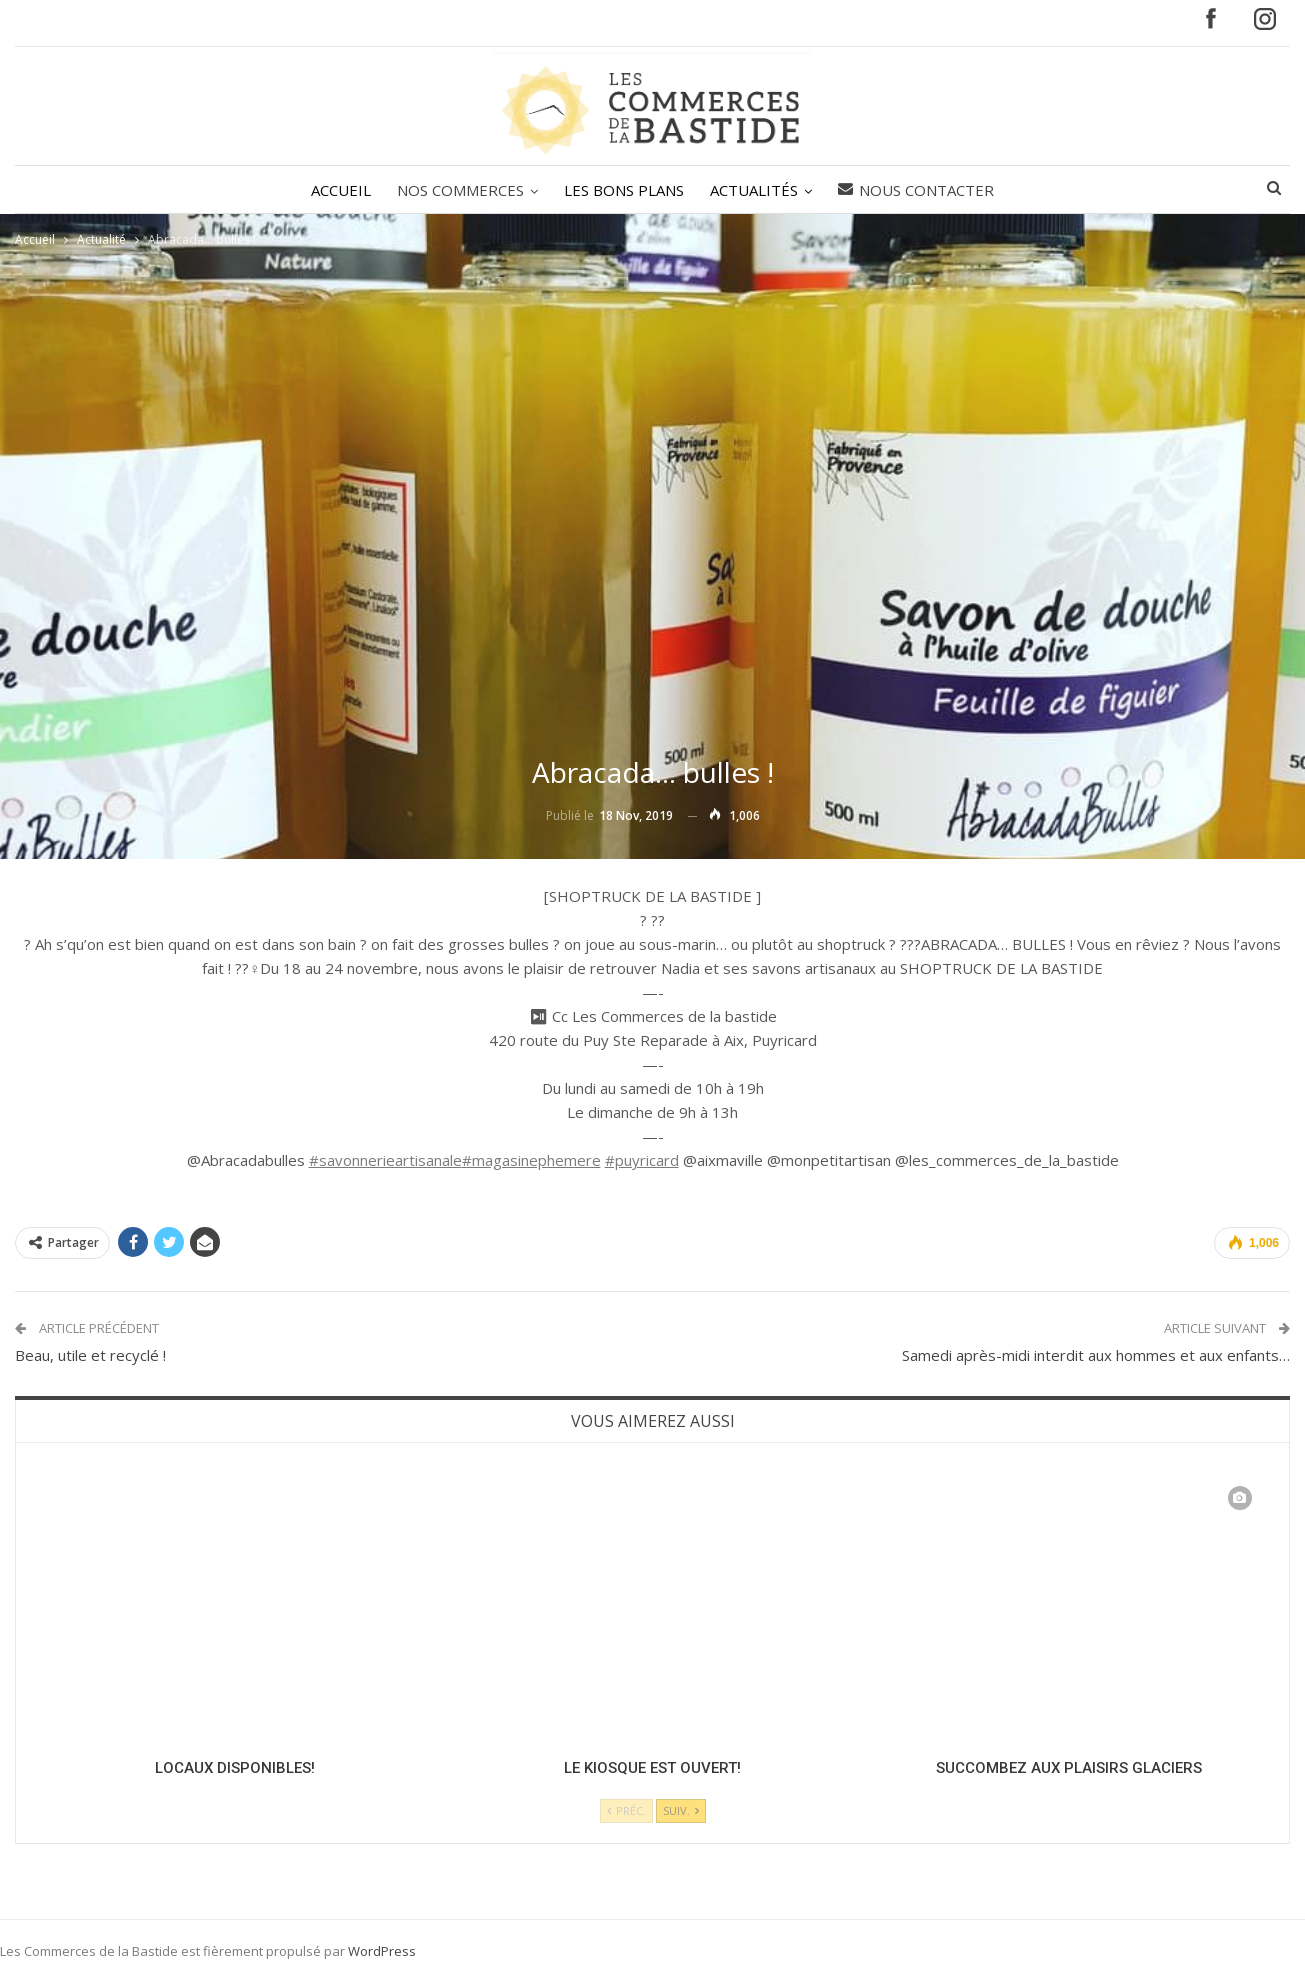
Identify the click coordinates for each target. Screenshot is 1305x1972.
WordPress (382, 1951)
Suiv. (681, 1810)
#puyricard (642, 1160)
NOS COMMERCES (457, 190)
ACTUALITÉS (757, 190)
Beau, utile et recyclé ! (90, 1355)
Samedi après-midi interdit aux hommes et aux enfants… (1096, 1355)
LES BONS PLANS (624, 190)
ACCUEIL (335, 190)
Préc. (626, 1810)
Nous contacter (922, 190)
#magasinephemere (531, 1160)
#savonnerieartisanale (385, 1160)
